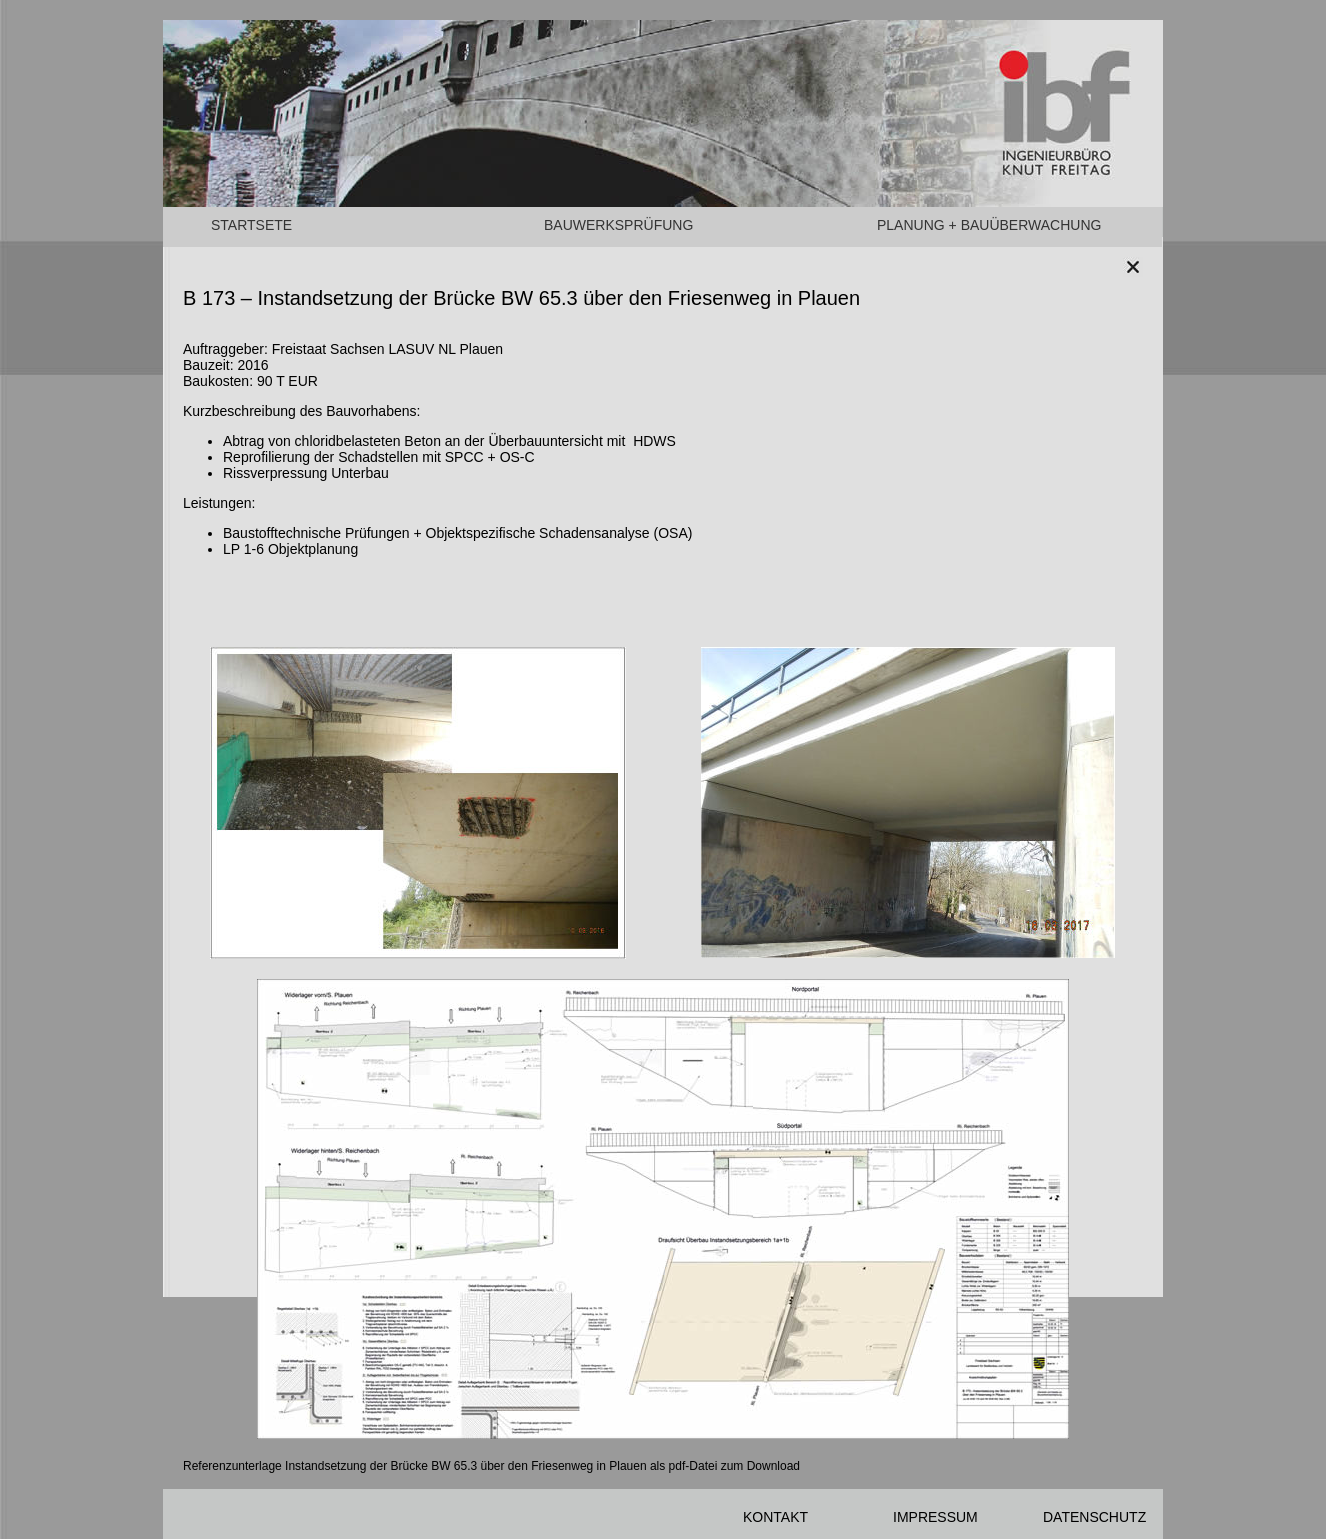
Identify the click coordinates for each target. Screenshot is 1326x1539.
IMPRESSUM (935, 1517)
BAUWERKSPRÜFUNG (618, 225)
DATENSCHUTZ (1094, 1517)
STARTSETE (251, 225)
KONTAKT (775, 1517)
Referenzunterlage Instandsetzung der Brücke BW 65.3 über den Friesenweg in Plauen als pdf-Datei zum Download (491, 1466)
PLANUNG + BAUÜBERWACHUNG (989, 225)
